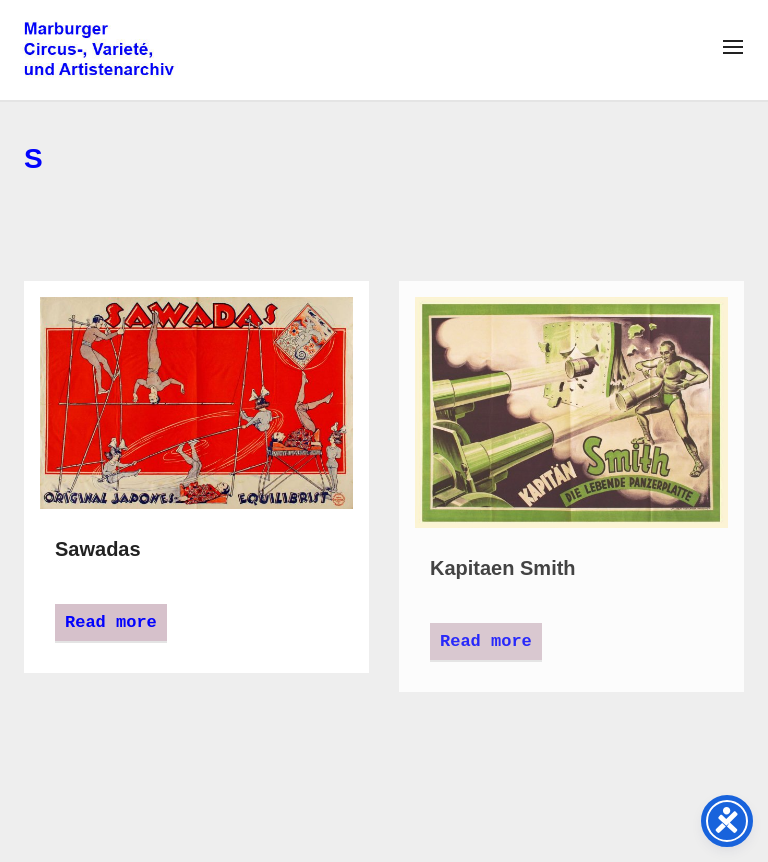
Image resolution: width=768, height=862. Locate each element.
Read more (111, 622)
